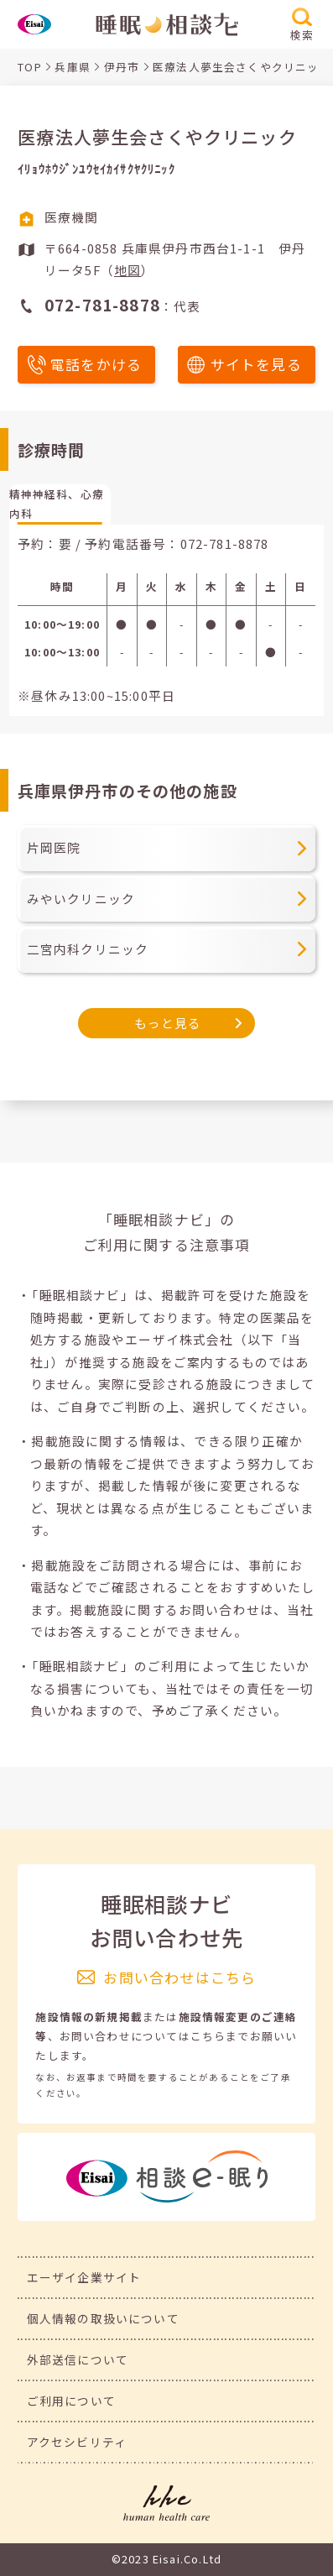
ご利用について (71, 2400)
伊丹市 (122, 67)
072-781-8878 (224, 543)
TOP (30, 67)
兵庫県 (73, 67)
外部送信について (77, 2359)
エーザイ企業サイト (84, 2277)
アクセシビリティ (77, 2441)
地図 (127, 270)
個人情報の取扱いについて (103, 2318)
